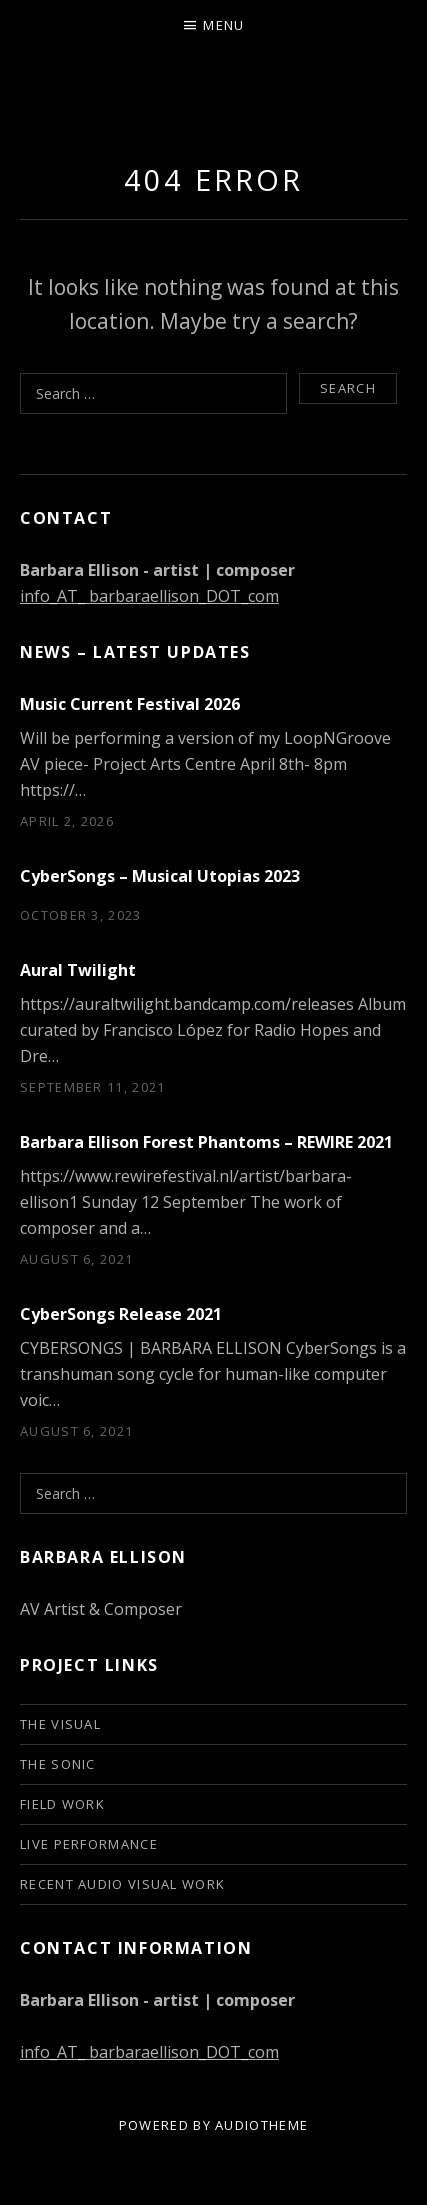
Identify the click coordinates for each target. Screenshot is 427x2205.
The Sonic (58, 1764)
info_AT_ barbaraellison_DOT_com (149, 596)
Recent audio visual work (122, 1884)
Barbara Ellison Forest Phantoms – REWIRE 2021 (206, 1142)
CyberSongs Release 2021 (121, 1314)
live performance (89, 1844)
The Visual (60, 1724)
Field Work (62, 1804)
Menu (223, 25)
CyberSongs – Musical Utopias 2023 (160, 876)
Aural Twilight (78, 970)
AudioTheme (261, 2125)
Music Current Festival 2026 (130, 704)
